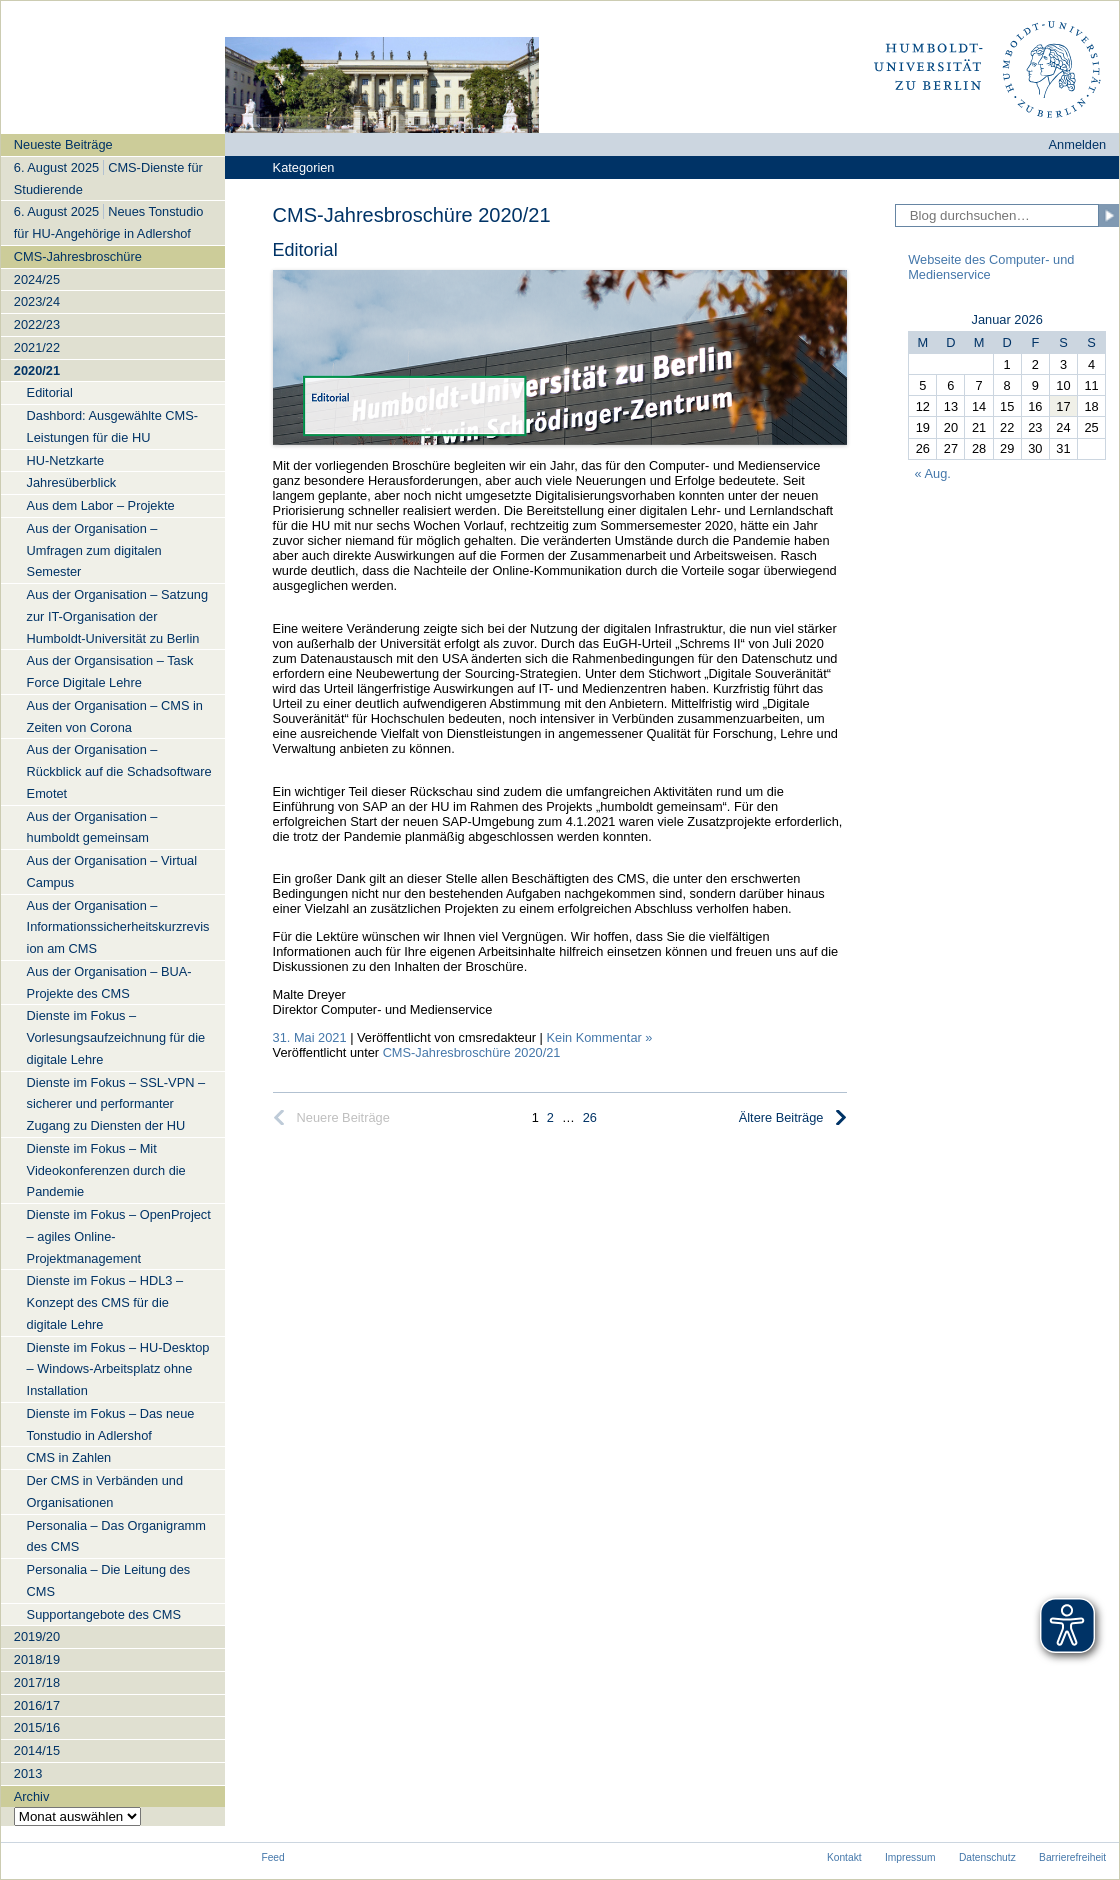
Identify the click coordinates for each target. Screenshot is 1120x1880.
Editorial (305, 250)
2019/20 (37, 1636)
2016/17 (37, 1705)
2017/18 (37, 1682)
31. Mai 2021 (310, 1037)
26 (590, 1117)
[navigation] (113, 979)
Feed (272, 1857)
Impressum (910, 1857)
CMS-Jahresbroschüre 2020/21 (472, 1052)
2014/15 (37, 1750)
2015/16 (37, 1727)
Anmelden (1078, 144)
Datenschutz (987, 1857)
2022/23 (37, 324)
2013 (28, 1773)
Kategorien (304, 167)
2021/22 (37, 347)
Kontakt (844, 1857)
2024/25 (37, 279)
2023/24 (37, 301)
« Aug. (933, 473)
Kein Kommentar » (599, 1037)
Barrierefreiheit (1072, 1857)
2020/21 (37, 370)
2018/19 (37, 1659)
